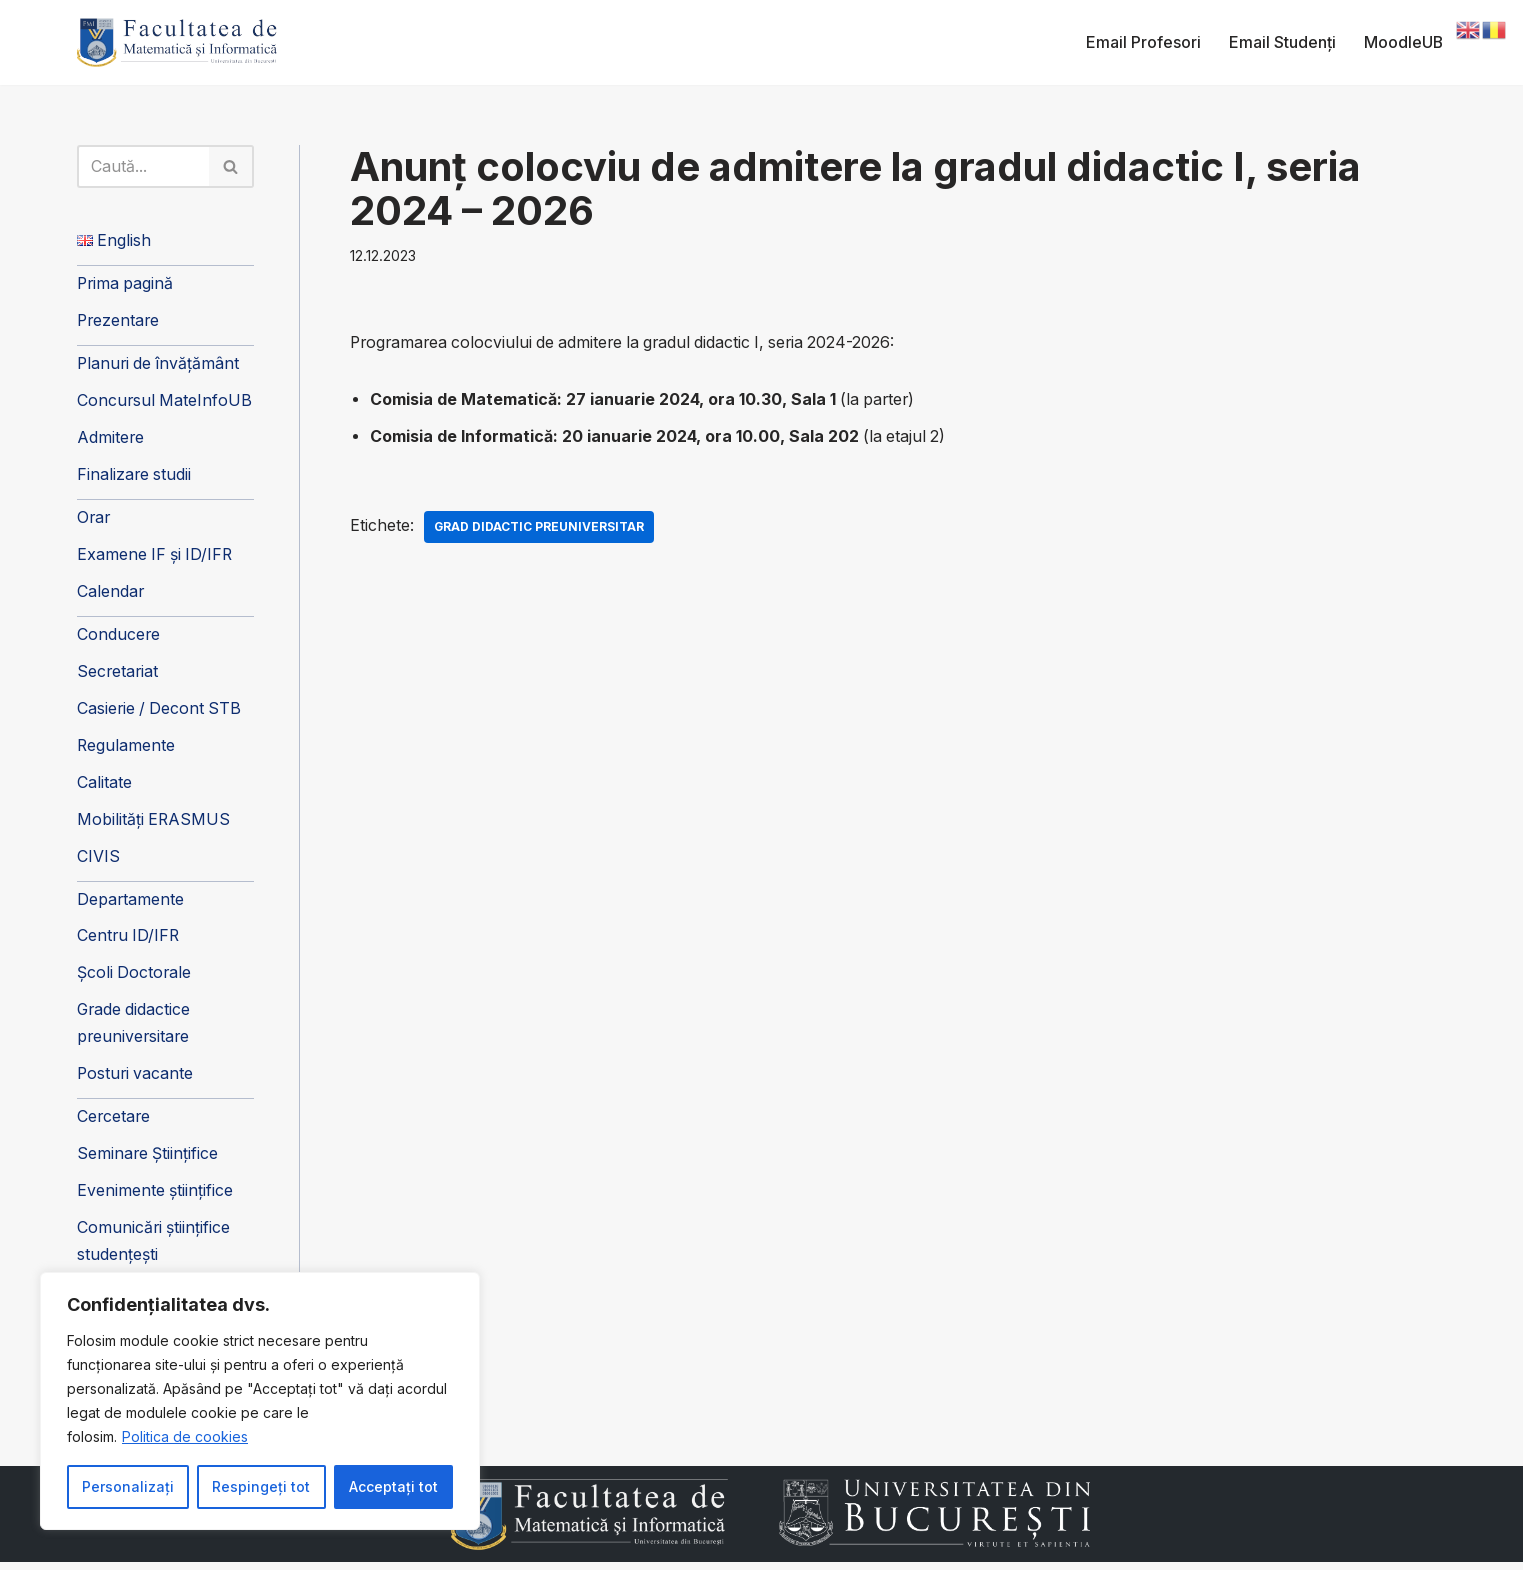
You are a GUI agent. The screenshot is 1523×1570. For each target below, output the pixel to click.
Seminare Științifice (148, 1161)
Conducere (119, 638)
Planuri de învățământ (160, 366)
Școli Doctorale (135, 979)
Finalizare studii (135, 477)
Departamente (131, 904)
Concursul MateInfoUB (165, 403)
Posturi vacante (136, 1080)
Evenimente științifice (155, 1198)
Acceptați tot (393, 1486)
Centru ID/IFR (129, 941)
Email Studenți (1281, 42)
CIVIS (98, 861)
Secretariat (118, 675)
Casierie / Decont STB (161, 712)
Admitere (111, 440)
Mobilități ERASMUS (154, 824)
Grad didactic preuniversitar (540, 527)
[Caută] (144, 167)
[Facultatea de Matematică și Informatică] (177, 42)
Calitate (104, 787)
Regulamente (126, 749)
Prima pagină (126, 285)
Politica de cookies (185, 1436)
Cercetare (114, 1123)
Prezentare (119, 322)
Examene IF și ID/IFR (156, 558)
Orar (94, 520)
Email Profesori (1142, 42)
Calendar (111, 595)
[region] (260, 1401)
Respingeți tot (261, 1486)
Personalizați (128, 1486)
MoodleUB (1403, 42)
